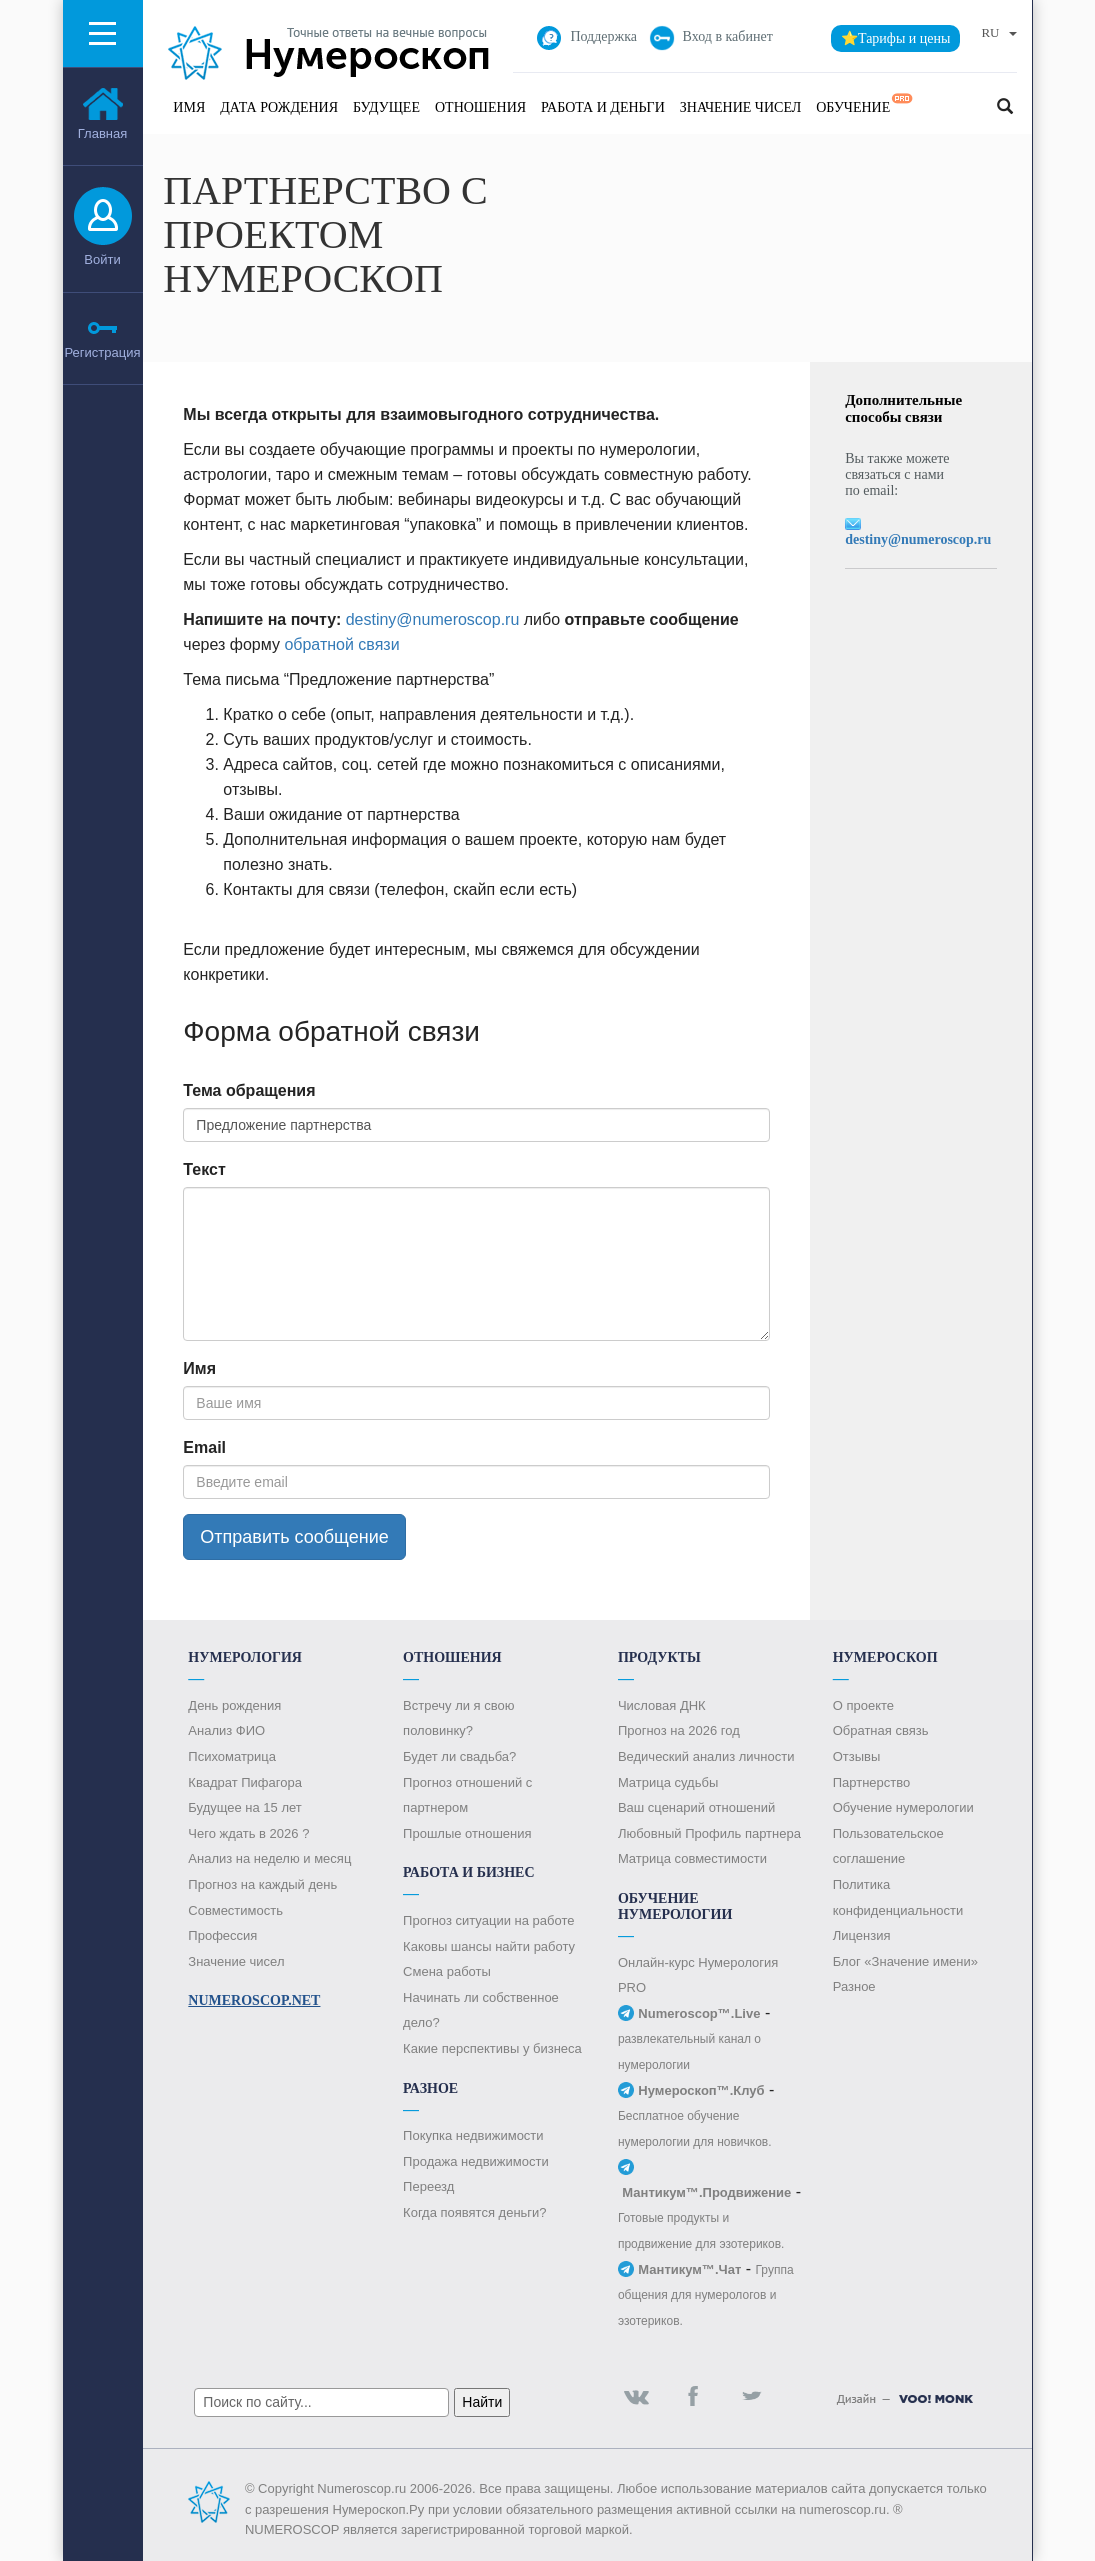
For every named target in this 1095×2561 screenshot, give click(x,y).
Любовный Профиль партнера (709, 1833)
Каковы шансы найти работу (489, 1946)
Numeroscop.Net (254, 2000)
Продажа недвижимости (476, 2161)
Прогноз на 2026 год (679, 1730)
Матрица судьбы (668, 1782)
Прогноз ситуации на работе (488, 1920)
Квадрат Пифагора (245, 1782)
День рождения (234, 1705)
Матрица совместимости (692, 1858)
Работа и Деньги (603, 107)
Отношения (480, 107)
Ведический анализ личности (706, 1756)
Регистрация (103, 352)
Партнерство (872, 1782)
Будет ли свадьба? (459, 1756)
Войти (102, 259)
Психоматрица (232, 1756)
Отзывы (857, 1756)
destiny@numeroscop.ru (433, 619)
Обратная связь (881, 1730)
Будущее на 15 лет (244, 1807)
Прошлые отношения (467, 1833)
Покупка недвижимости (473, 2135)
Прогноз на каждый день (262, 1884)
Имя (189, 107)
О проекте (863, 1705)
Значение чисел (740, 107)
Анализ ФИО (226, 1730)
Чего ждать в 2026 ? (248, 1833)
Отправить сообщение (294, 1537)
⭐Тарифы (896, 38)
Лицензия (862, 1935)
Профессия (222, 1935)
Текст (204, 1169)
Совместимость (235, 1910)
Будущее (386, 107)
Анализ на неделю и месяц (269, 1858)
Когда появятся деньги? (474, 2212)
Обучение (865, 104)
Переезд (428, 2186)
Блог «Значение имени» (905, 1961)
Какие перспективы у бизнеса (492, 2048)
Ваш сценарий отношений (696, 1807)
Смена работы (447, 1971)
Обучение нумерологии (903, 1807)
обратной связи (341, 644)
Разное (854, 1986)
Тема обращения (249, 1090)
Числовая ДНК (662, 1705)
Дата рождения (279, 107)
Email (204, 1447)
